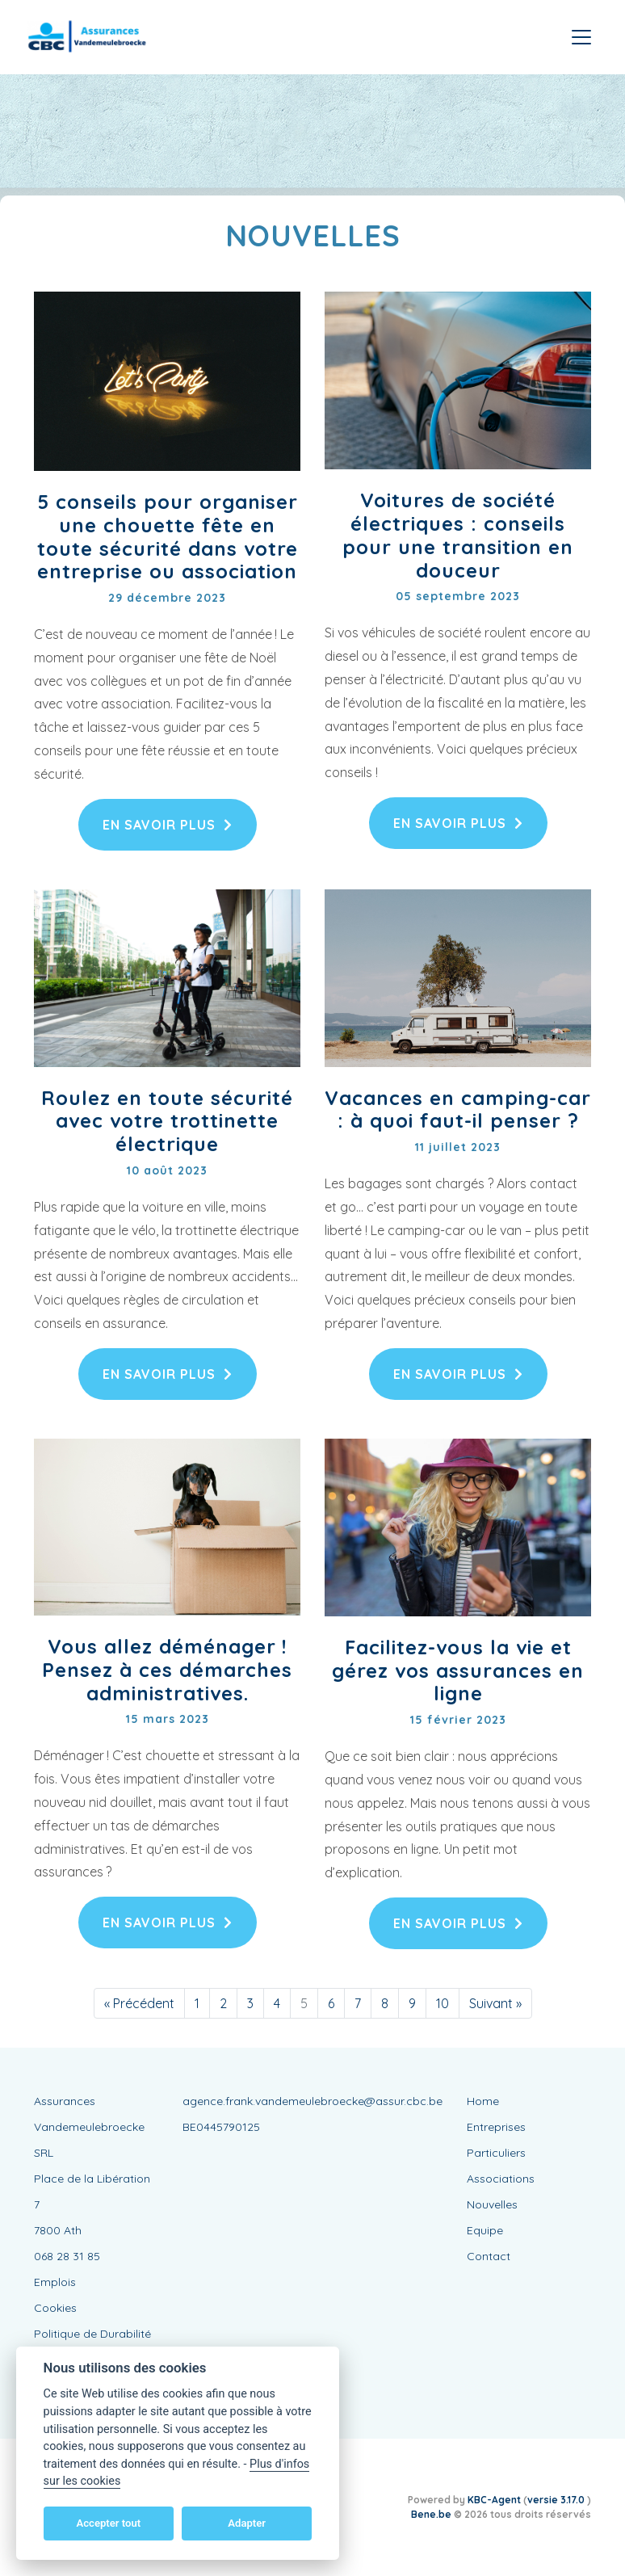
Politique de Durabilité (92, 2333)
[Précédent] (139, 2003)
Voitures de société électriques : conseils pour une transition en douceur (457, 535)
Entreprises (496, 2127)
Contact (488, 2256)
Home (483, 2101)
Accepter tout (108, 2523)
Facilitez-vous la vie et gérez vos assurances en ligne (458, 1670)
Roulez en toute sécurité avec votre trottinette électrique (167, 1121)
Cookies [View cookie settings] (55, 2308)
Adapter (247, 2523)
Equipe (485, 2230)
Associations (501, 2178)
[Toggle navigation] (581, 37)
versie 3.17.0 (557, 2500)
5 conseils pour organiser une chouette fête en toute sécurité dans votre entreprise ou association (167, 536)
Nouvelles (492, 2204)
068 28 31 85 (67, 2256)
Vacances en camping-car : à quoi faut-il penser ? (458, 1109)
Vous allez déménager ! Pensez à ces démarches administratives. (167, 1669)
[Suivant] (495, 2003)
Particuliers (496, 2152)
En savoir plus (168, 825)
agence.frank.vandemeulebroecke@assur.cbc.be (312, 2101)
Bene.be (431, 2514)
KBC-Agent (494, 2500)
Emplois (55, 2282)
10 (442, 2003)
